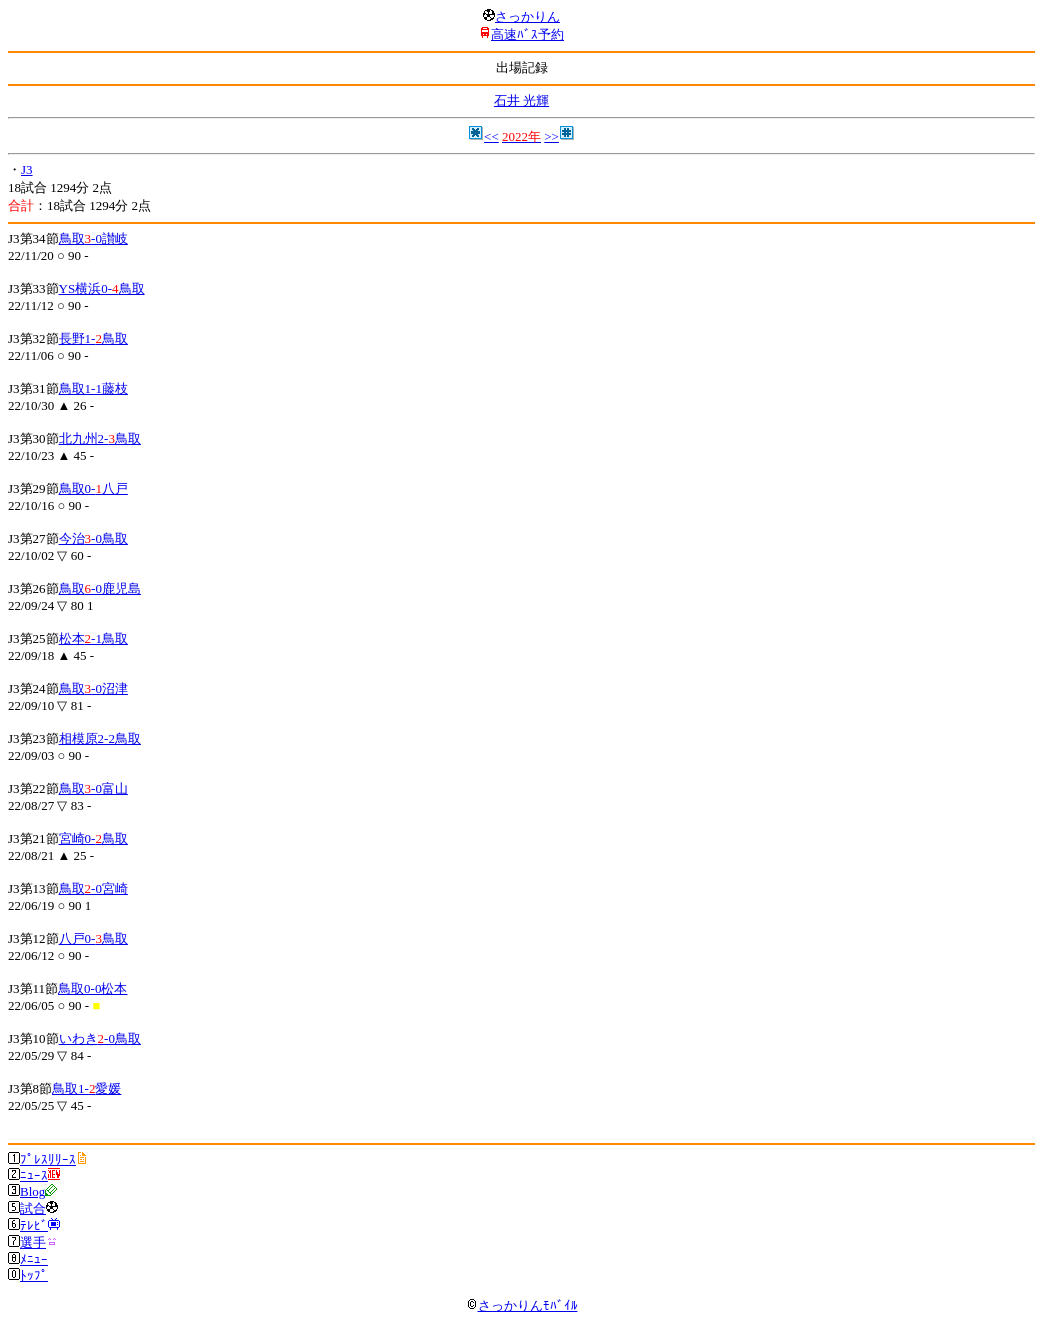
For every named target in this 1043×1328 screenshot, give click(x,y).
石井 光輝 (521, 100)
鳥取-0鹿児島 (100, 588)
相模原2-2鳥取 (100, 738)
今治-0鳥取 (93, 538)
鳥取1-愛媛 (86, 1088)
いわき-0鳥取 (100, 1038)
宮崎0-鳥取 (93, 838)
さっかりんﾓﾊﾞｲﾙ (522, 1305)
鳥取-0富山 (93, 788)
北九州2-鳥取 (100, 438)
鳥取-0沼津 (93, 688)
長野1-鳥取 (93, 338)
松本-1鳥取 (93, 638)
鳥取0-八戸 (93, 488)
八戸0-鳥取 (93, 938)
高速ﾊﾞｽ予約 (527, 34)
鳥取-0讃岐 (93, 238)
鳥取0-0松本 (92, 988)
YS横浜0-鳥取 (102, 288)
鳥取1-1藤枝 (93, 388)
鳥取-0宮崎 (93, 888)
